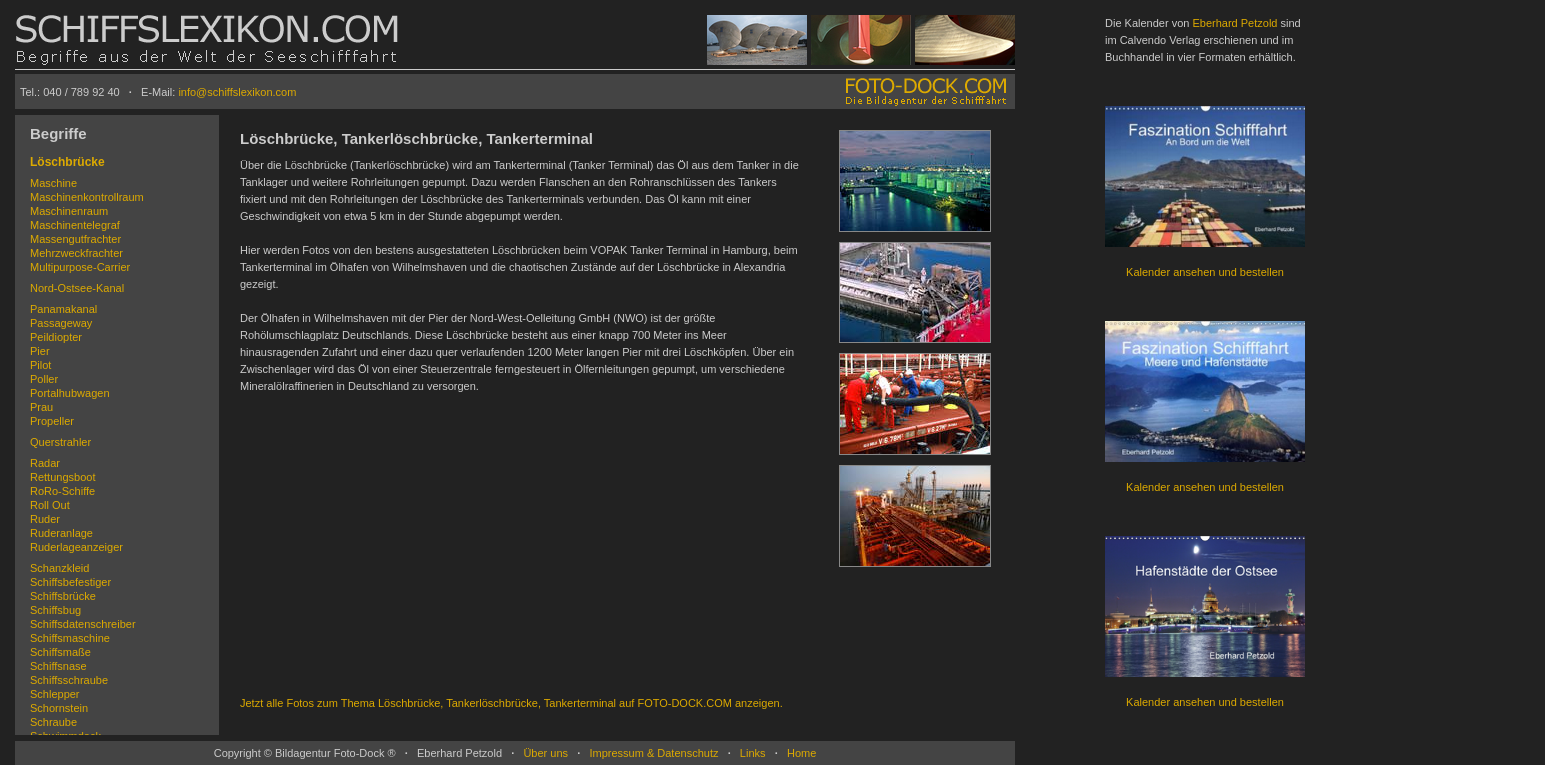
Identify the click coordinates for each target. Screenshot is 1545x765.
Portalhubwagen (70, 393)
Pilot (40, 365)
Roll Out (50, 505)
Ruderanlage (61, 533)
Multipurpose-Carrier (80, 267)
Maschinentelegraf (75, 225)
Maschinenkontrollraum (87, 197)
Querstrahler (60, 442)
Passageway (61, 323)
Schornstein (59, 708)
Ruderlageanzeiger (76, 547)
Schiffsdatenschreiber (83, 624)
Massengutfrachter (75, 239)
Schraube (53, 722)
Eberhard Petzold (1234, 23)
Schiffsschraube (69, 680)
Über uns (545, 753)
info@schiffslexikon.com (237, 92)
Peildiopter (56, 337)
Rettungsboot (62, 477)
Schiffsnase (58, 666)
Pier (40, 351)
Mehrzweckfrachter (76, 253)
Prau (41, 407)
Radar (45, 463)
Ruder (45, 519)
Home (801, 753)
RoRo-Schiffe (62, 491)
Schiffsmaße (60, 652)
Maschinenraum (69, 211)
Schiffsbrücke (63, 596)
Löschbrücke (67, 162)
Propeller (52, 421)
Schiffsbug (55, 610)
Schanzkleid (59, 568)
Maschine (53, 183)
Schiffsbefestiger (70, 582)
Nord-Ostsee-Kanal (77, 288)
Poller (44, 379)
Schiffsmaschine (70, 638)
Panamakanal (63, 309)
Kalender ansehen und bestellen (1205, 272)
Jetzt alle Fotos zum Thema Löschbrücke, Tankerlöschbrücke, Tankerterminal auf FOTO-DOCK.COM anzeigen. (511, 703)
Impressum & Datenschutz (653, 753)
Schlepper (55, 694)
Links (753, 753)
